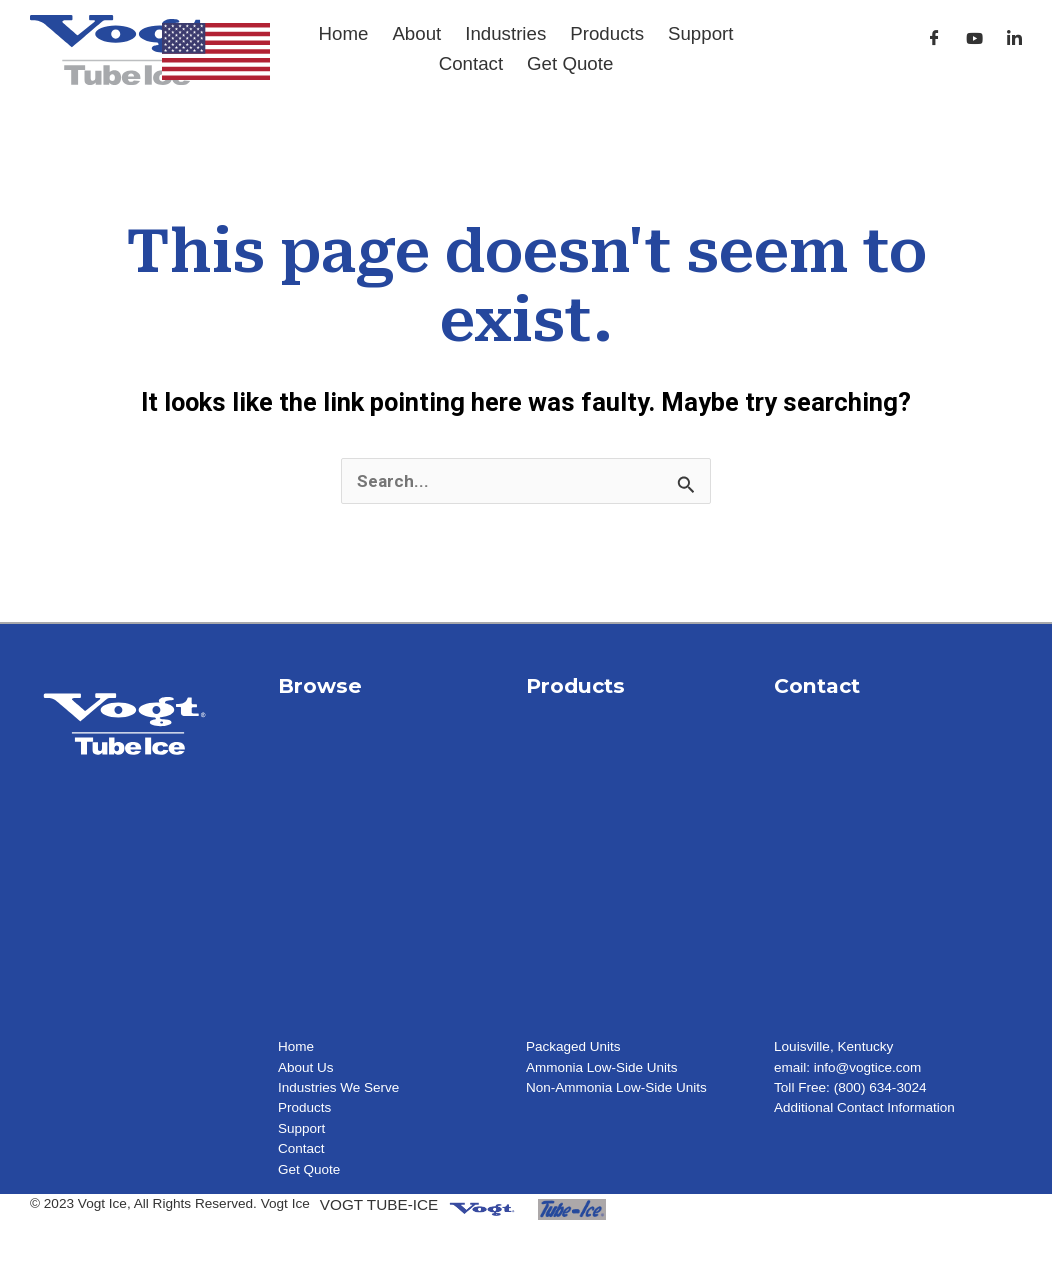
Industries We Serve (339, 1087)
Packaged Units (573, 1046)
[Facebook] (934, 38)
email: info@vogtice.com (848, 1067)
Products (607, 33)
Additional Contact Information (865, 1107)
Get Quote (570, 63)
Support (700, 33)
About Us (306, 1067)
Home (344, 33)
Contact (471, 63)
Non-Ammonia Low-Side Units (617, 1087)
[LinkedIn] (1014, 38)
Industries (505, 33)
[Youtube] (974, 38)
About (416, 33)
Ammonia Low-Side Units (602, 1067)
